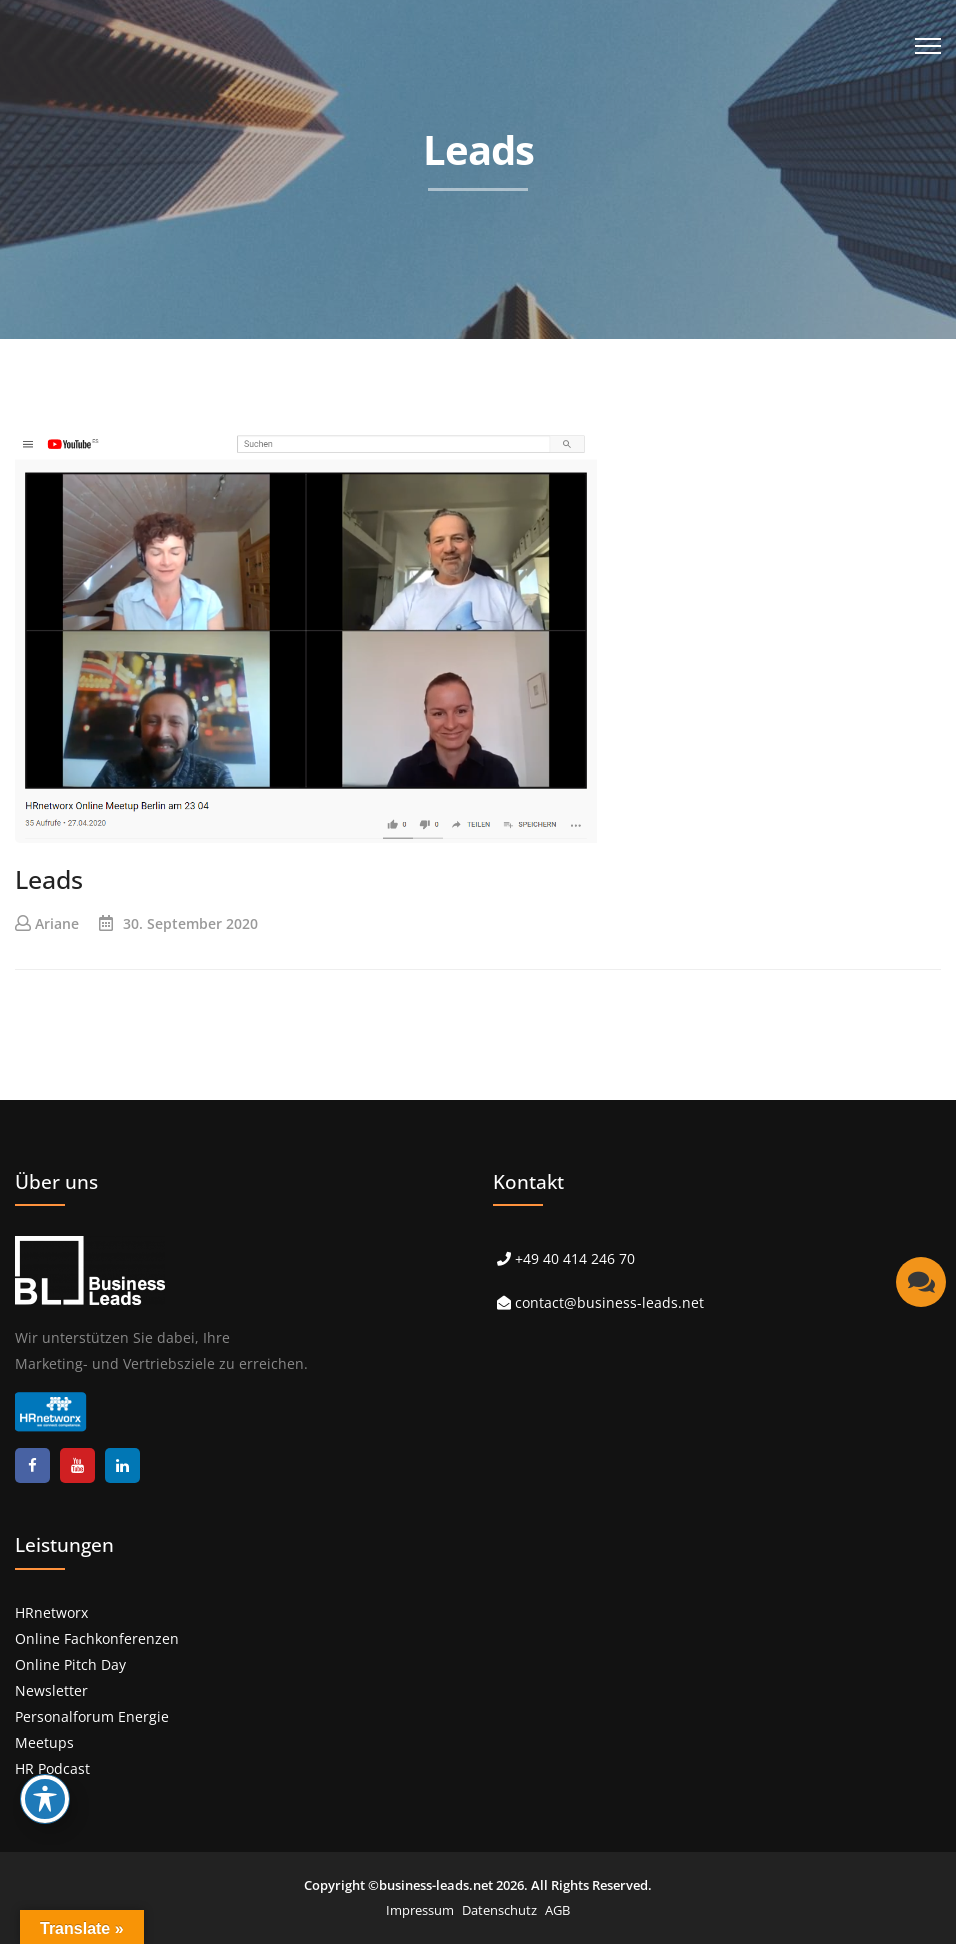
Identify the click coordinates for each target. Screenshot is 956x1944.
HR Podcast (52, 1768)
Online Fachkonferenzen (97, 1638)
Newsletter (51, 1690)
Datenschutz (499, 1910)
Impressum (420, 1910)
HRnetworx (51, 1612)
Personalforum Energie (92, 1716)
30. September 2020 (190, 923)
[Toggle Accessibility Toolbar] (45, 1799)
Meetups (44, 1742)
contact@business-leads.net (609, 1302)
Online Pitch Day (70, 1664)
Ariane (57, 923)
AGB (557, 1910)
